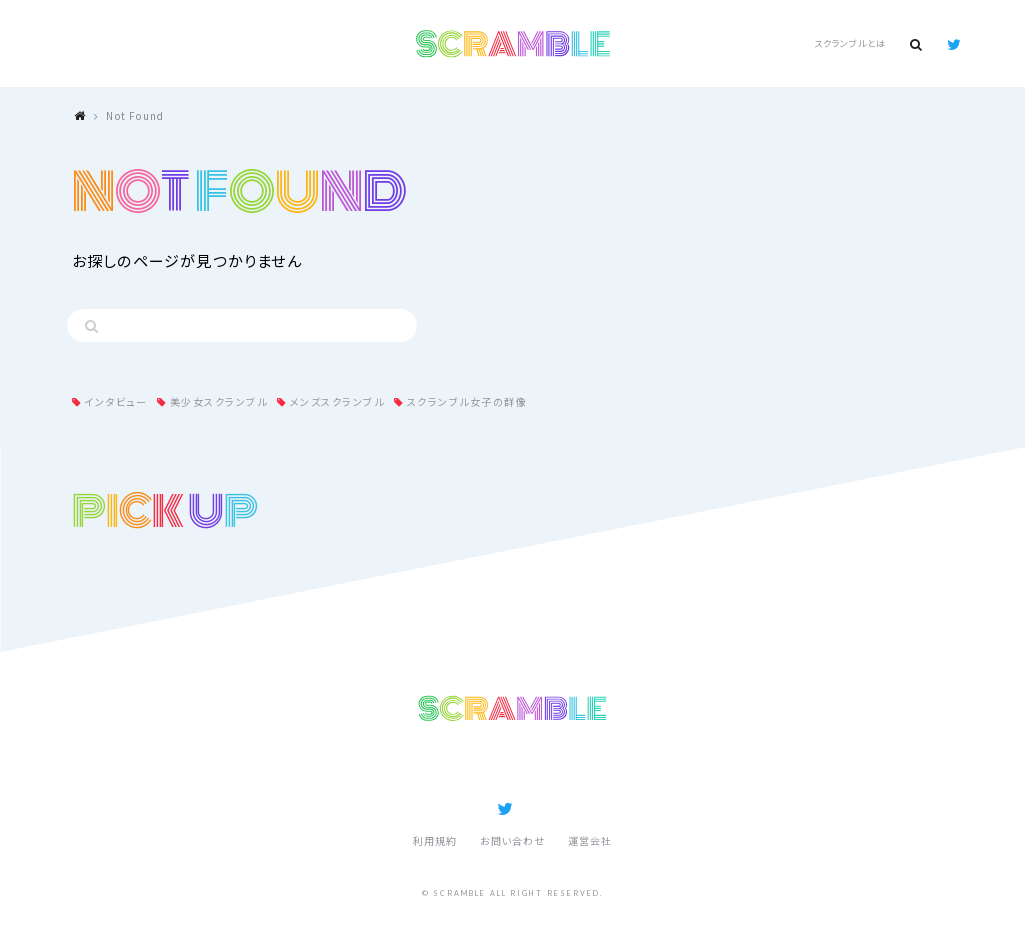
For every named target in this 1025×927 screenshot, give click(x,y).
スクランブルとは (850, 43)
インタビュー (115, 401)
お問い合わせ (512, 840)
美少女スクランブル (219, 401)
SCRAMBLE (512, 44)
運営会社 (590, 840)
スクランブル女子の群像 (467, 401)
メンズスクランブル (337, 401)
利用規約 (435, 840)
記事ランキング (462, 768)
